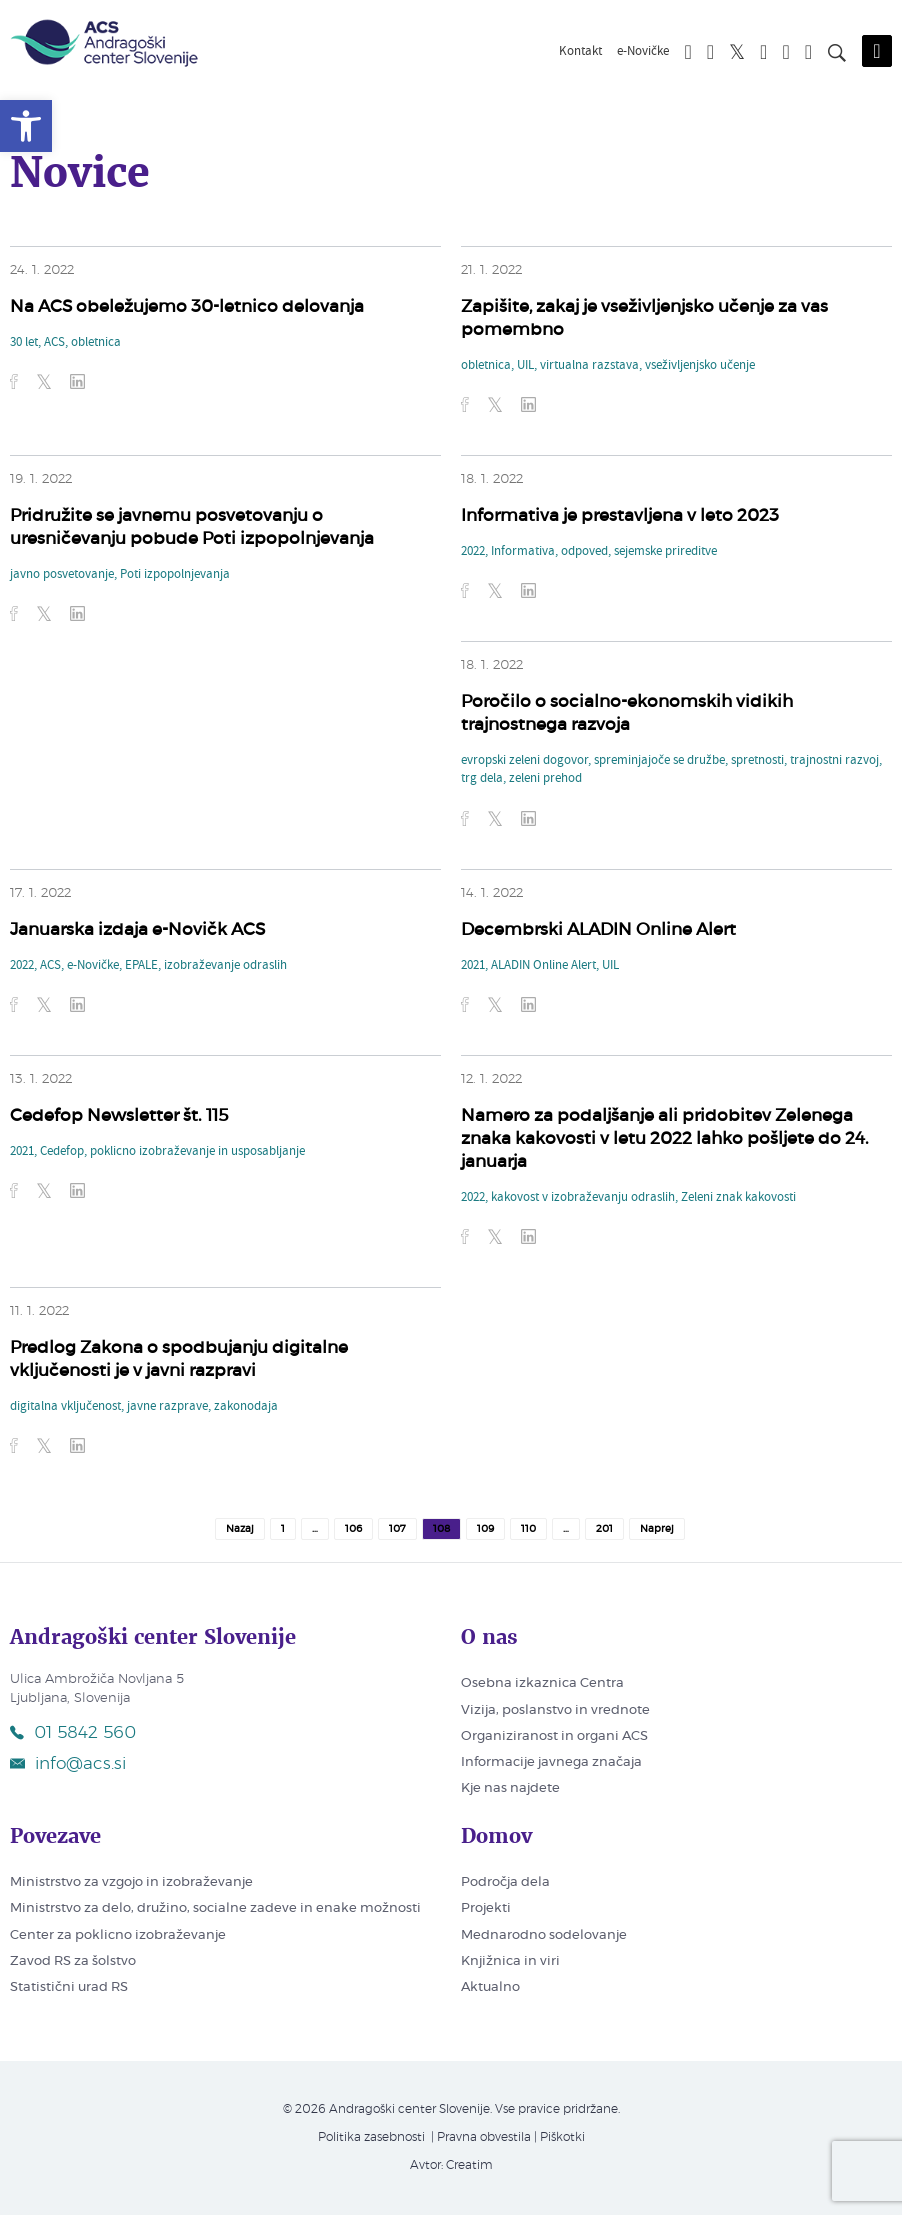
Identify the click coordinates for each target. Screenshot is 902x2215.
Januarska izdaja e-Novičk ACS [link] (137, 929)
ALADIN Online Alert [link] (543, 966)
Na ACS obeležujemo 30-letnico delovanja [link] (187, 306)
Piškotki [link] (562, 2137)
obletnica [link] (96, 343)
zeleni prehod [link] (545, 779)
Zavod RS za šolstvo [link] (73, 1961)
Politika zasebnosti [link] (371, 2137)
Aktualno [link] (490, 1987)
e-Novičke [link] (643, 52)
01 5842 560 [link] (73, 1732)
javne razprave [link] (167, 1407)
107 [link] (397, 1529)
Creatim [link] (469, 2165)
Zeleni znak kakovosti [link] (738, 1198)
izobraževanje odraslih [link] (225, 966)
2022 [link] (473, 552)
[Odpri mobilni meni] (877, 51)
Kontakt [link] (580, 52)
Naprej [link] (657, 1529)
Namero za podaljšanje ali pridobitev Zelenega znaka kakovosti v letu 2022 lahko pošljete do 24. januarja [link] (665, 1138)
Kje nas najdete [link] (510, 1788)
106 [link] (353, 1529)
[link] (26, 126)
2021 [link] (473, 966)
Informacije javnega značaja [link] (551, 1762)
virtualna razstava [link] (589, 366)
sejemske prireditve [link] (665, 552)
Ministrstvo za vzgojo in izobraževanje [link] (131, 1882)
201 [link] (604, 1529)
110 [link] (528, 1529)
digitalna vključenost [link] (65, 1407)
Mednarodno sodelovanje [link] (544, 1935)
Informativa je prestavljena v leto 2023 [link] (620, 515)
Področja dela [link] (505, 1882)
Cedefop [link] (62, 1152)
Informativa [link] (523, 552)
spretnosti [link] (757, 761)
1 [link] (283, 1529)
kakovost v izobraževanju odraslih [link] (583, 1198)
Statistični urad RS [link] (69, 1987)
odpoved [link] (584, 552)
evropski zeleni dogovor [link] (524, 761)
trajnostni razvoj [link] (834, 761)
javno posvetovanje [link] (62, 575)
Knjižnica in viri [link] (510, 1961)
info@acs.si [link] (68, 1763)
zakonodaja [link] (246, 1407)
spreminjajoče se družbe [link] (659, 761)
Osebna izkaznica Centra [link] (542, 1683)
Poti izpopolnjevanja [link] (175, 575)
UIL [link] (525, 366)
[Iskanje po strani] (837, 56)
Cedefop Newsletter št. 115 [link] (119, 1115)
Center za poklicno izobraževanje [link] (118, 1935)
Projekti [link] (486, 1908)
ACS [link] (54, 343)
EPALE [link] (141, 966)
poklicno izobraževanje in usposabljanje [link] (197, 1152)
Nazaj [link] (240, 1529)
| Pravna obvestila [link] (479, 2137)
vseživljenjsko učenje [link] (700, 366)
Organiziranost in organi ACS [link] (554, 1736)
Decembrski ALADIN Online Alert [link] (598, 929)
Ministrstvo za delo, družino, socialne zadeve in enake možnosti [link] (215, 1908)
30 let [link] (24, 343)
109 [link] (485, 1529)
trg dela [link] (482, 779)
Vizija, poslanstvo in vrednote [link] (555, 1710)
